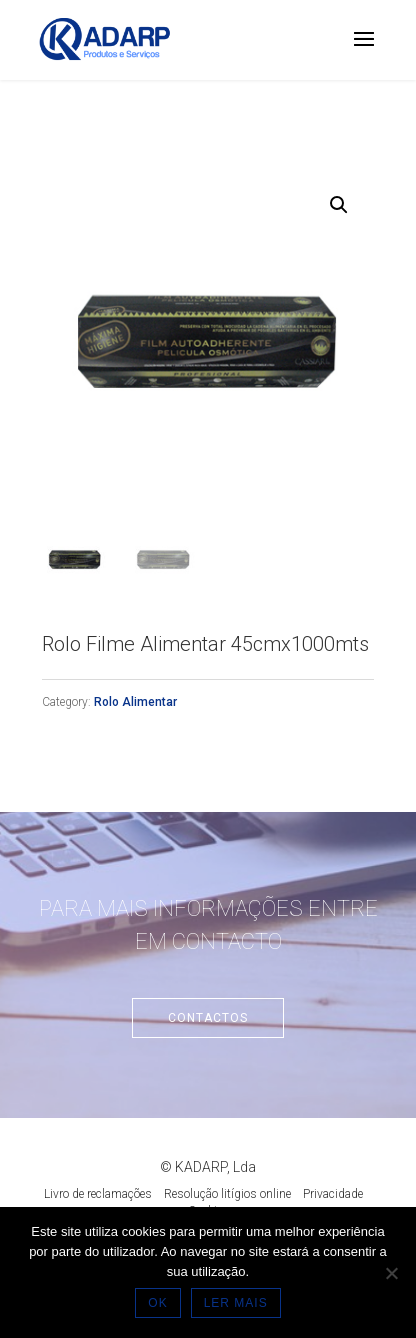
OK (157, 1303)
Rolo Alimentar (135, 702)
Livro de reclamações (98, 1194)
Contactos (208, 1018)
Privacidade (333, 1194)
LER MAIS (236, 1303)
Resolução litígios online (227, 1194)
